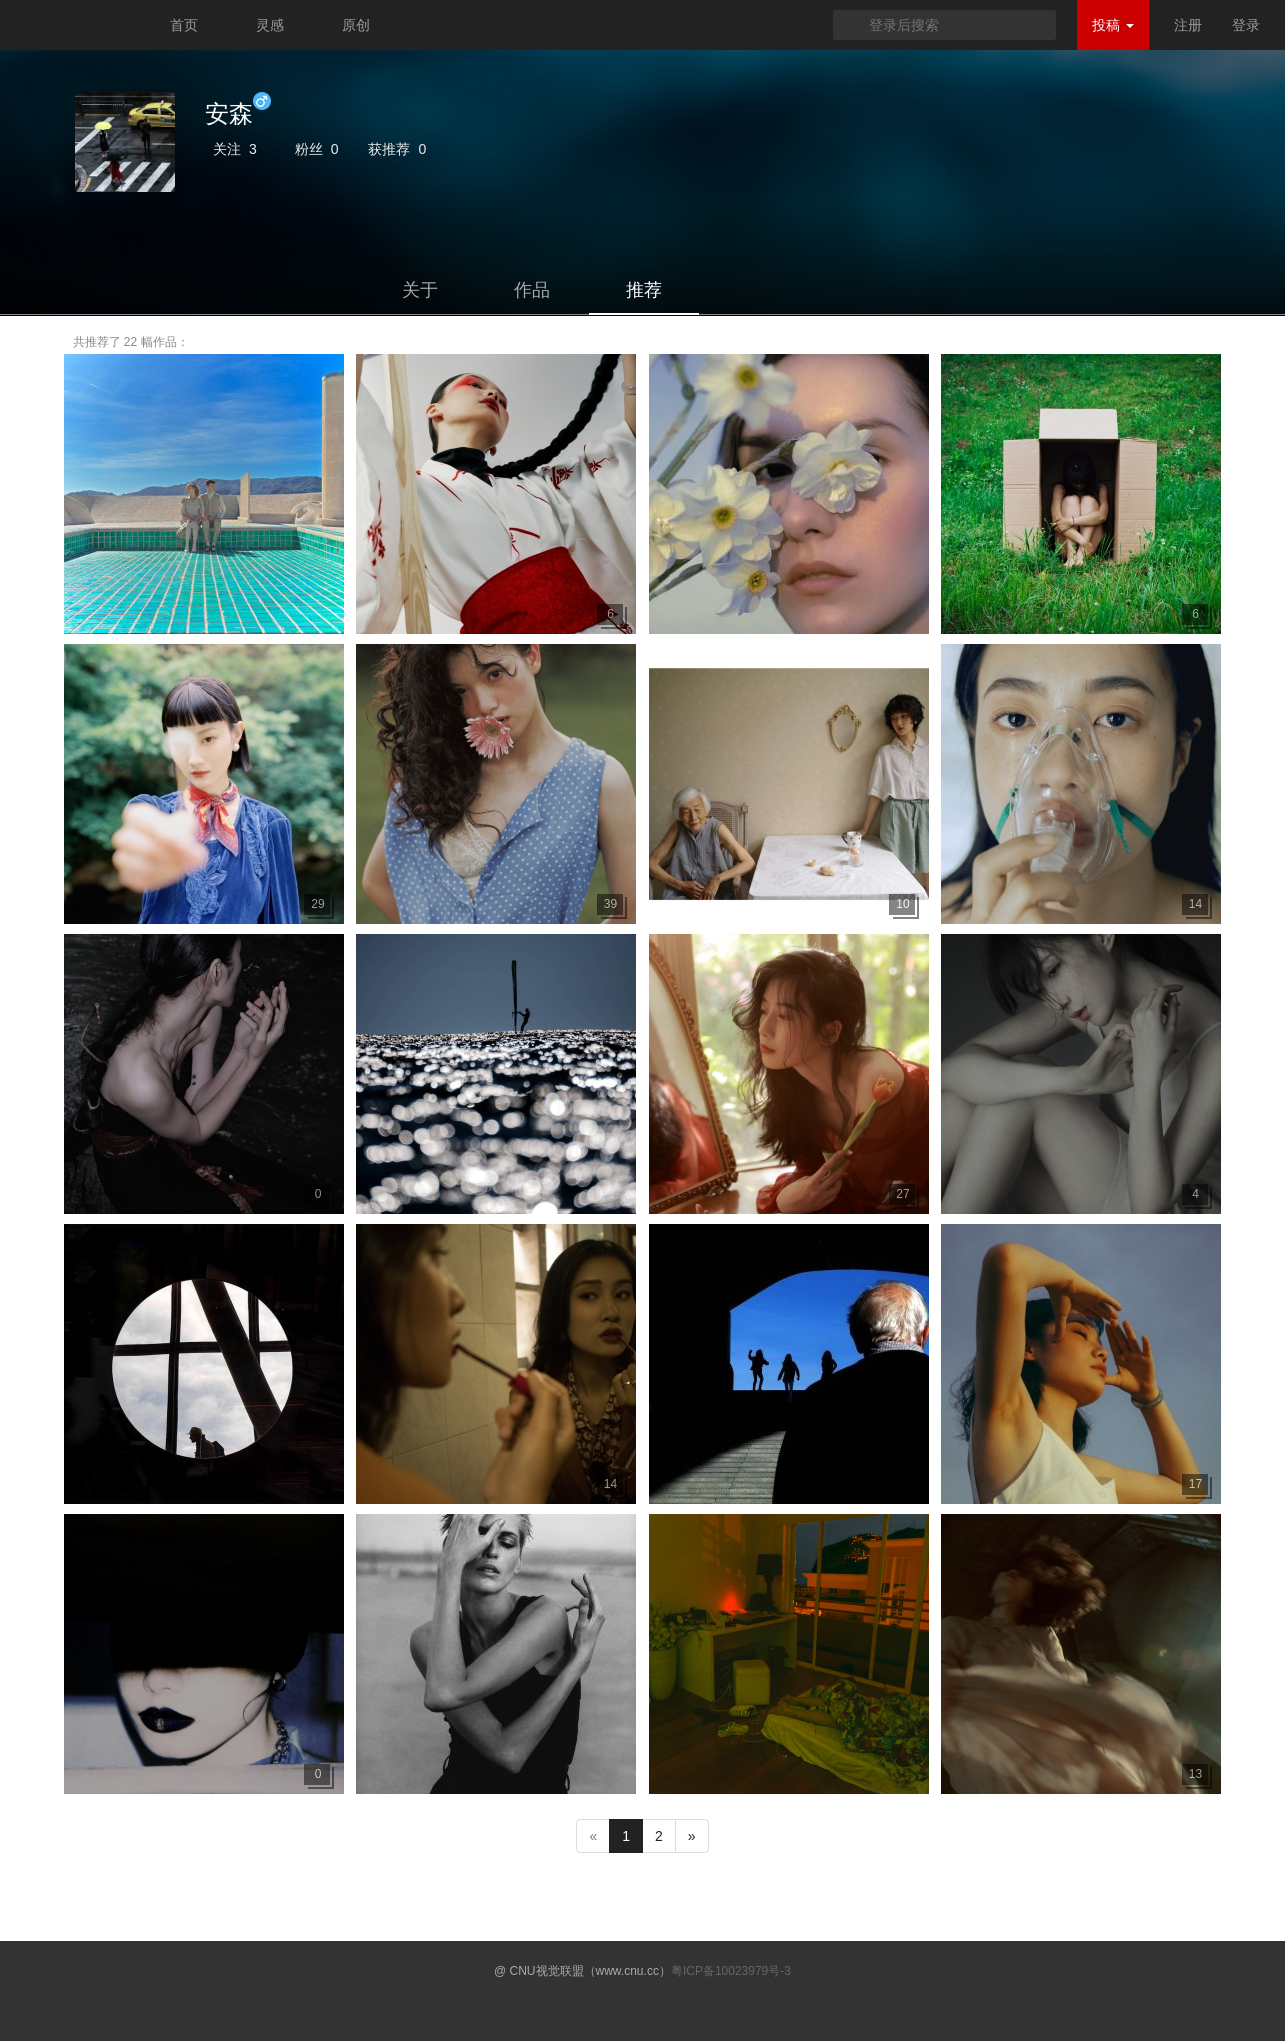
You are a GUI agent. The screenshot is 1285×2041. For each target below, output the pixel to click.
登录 (1246, 25)
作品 (532, 290)
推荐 (644, 290)
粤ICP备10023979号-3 (731, 1971)
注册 (1188, 25)
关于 (420, 290)
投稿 (1113, 25)
